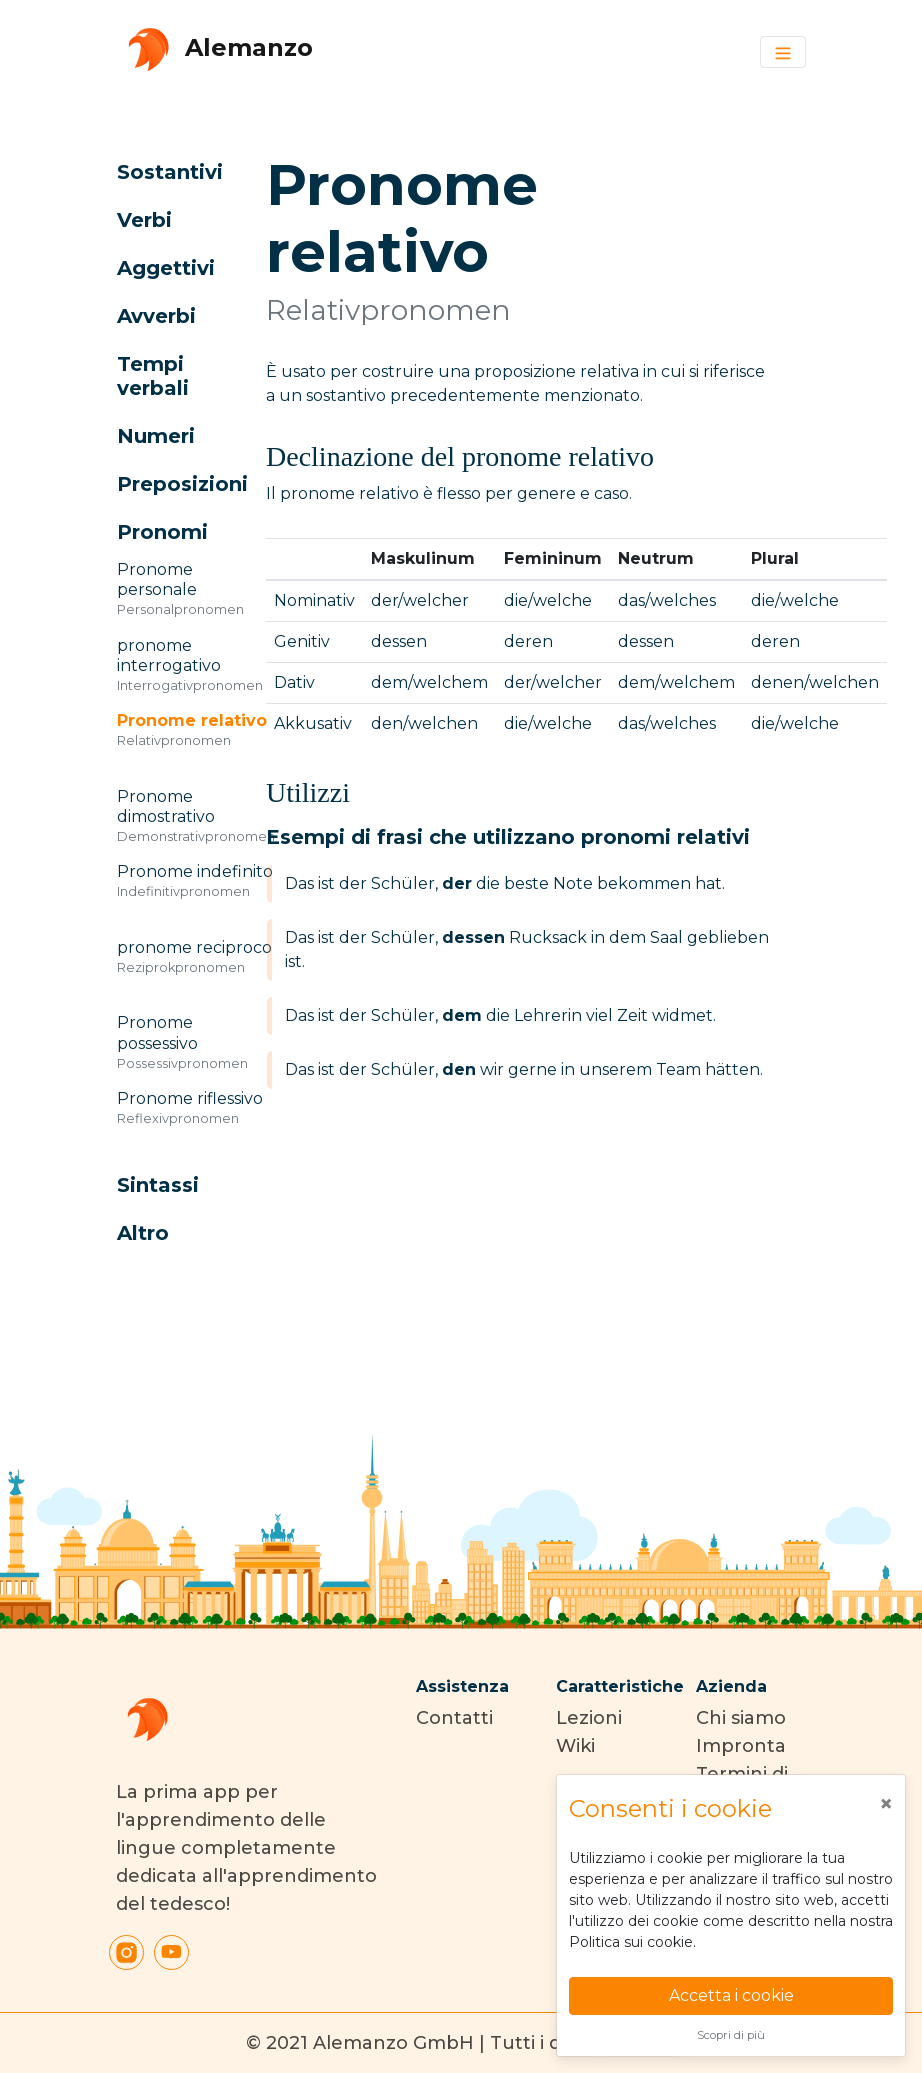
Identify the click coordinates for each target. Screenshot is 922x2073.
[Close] (886, 1804)
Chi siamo (741, 1718)
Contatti (454, 1718)
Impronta (741, 1746)
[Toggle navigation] (783, 52)
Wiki (575, 1746)
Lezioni (589, 1718)
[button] (168, 172)
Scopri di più (731, 2035)
